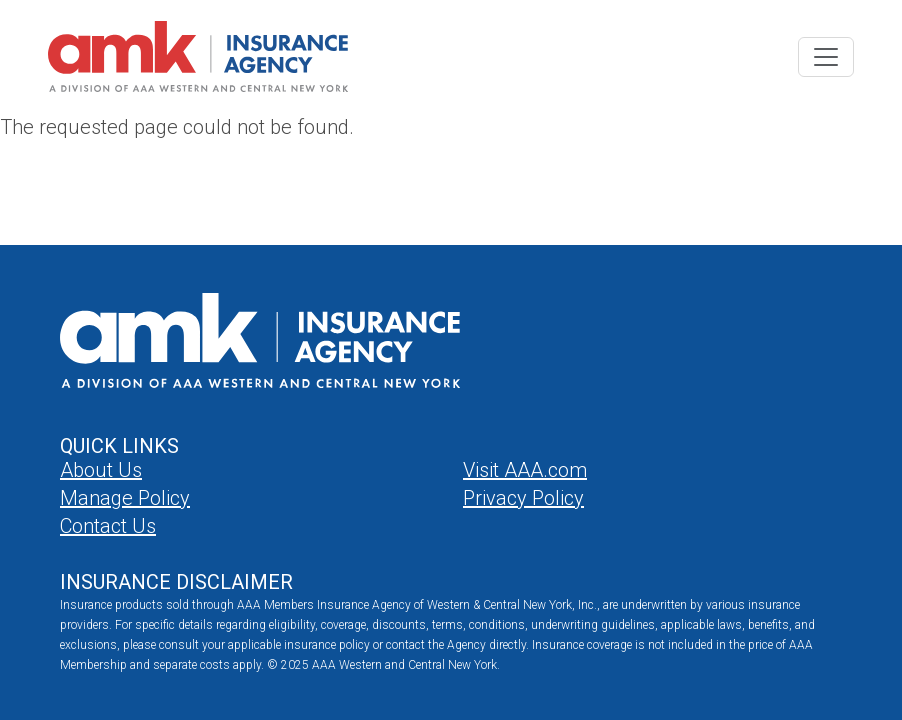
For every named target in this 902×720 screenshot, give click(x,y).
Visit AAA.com (525, 470)
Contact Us (108, 526)
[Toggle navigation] (826, 57)
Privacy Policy (523, 498)
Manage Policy (125, 498)
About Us (101, 470)
